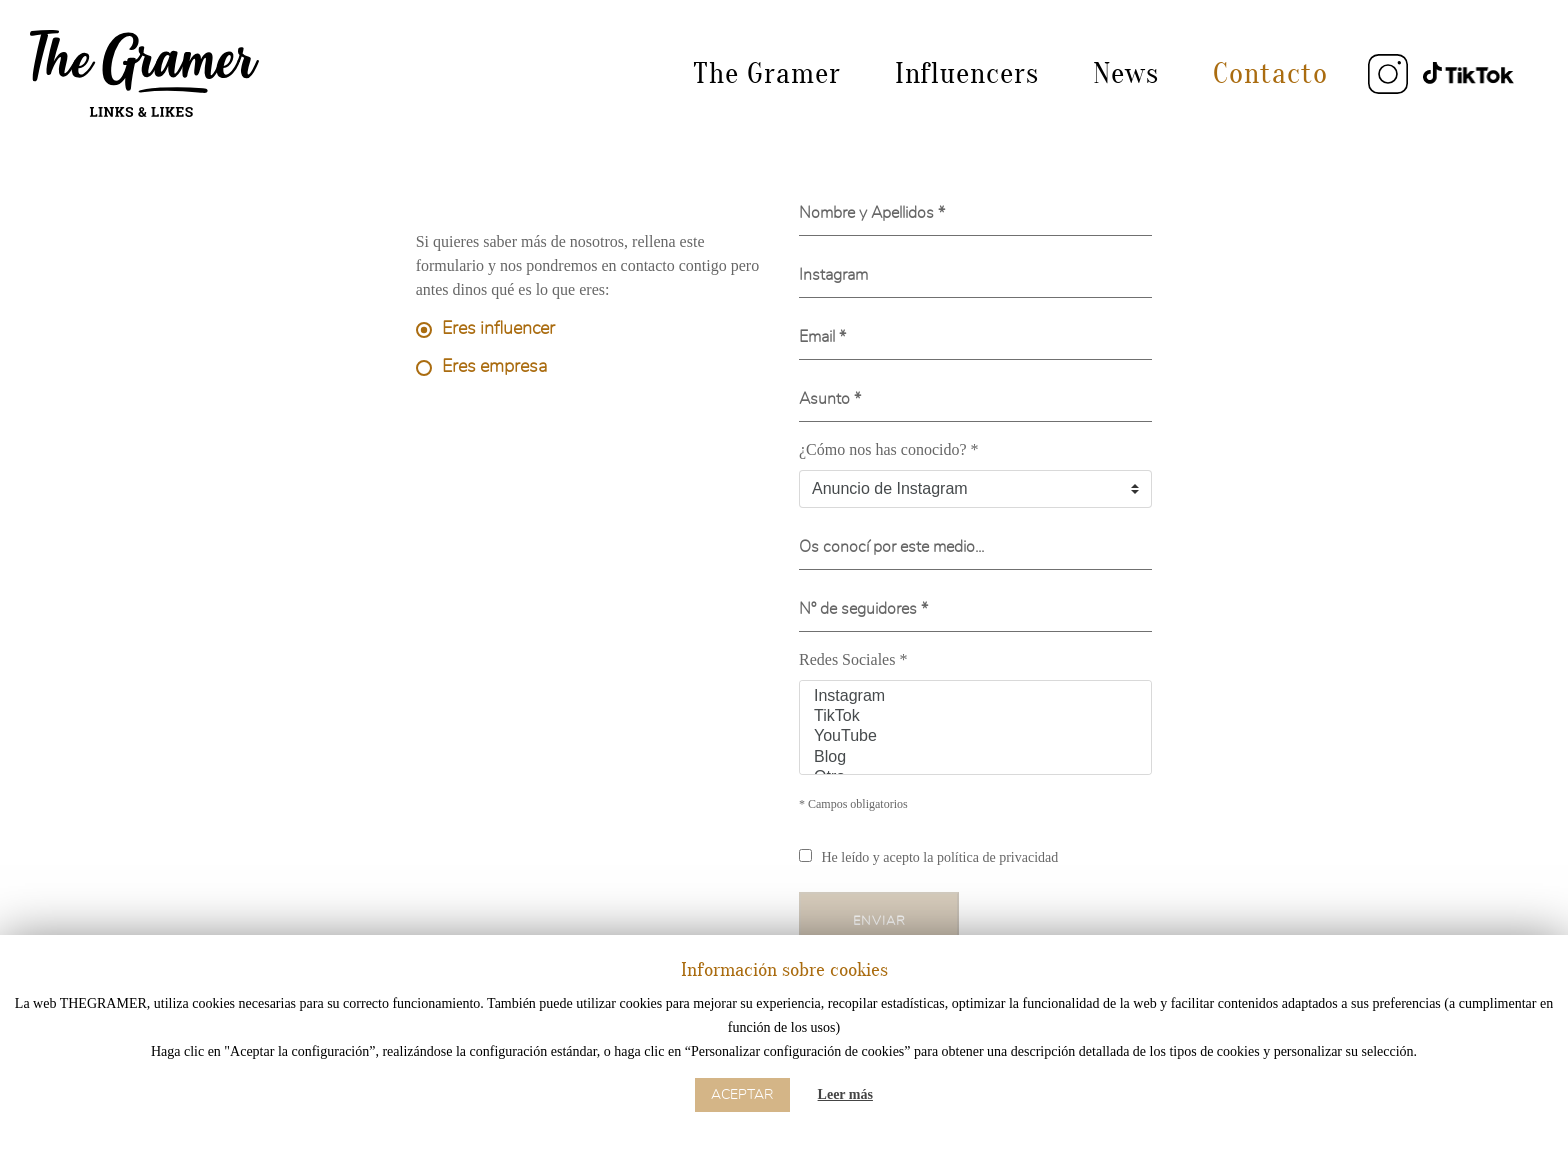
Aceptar (742, 1095)
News (1126, 73)
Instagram (975, 697)
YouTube (975, 737)
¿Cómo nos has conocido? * (889, 449)
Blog (975, 758)
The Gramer (767, 73)
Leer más (845, 1094)
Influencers (967, 73)
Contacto (1270, 73)
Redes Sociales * (853, 659)
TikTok (975, 717)
